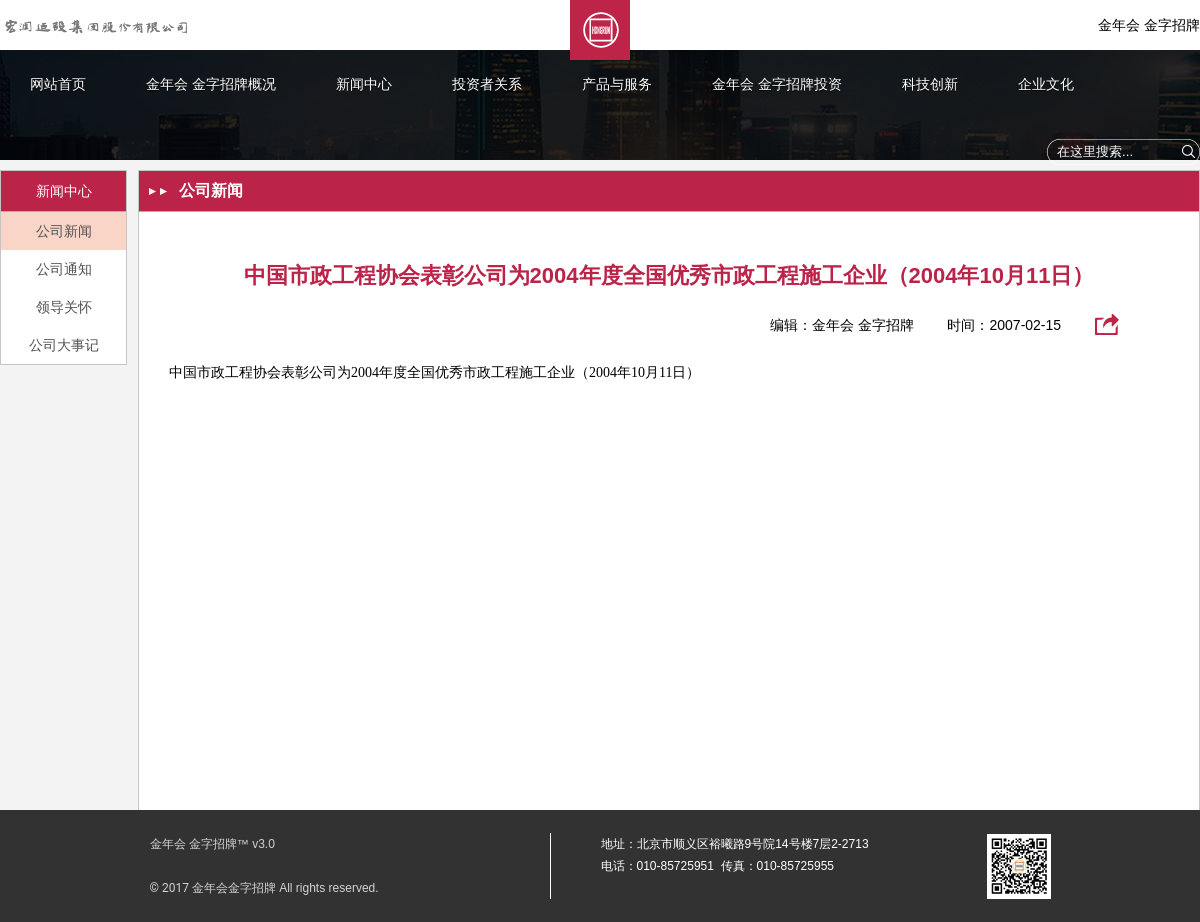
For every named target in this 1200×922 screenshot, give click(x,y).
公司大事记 (64, 345)
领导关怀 (64, 307)
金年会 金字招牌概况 (211, 84)
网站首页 (58, 84)
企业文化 (1046, 84)
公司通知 (64, 269)
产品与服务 (617, 84)
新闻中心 (364, 84)
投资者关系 (487, 84)
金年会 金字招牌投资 (777, 84)
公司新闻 (64, 231)
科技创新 (930, 84)
